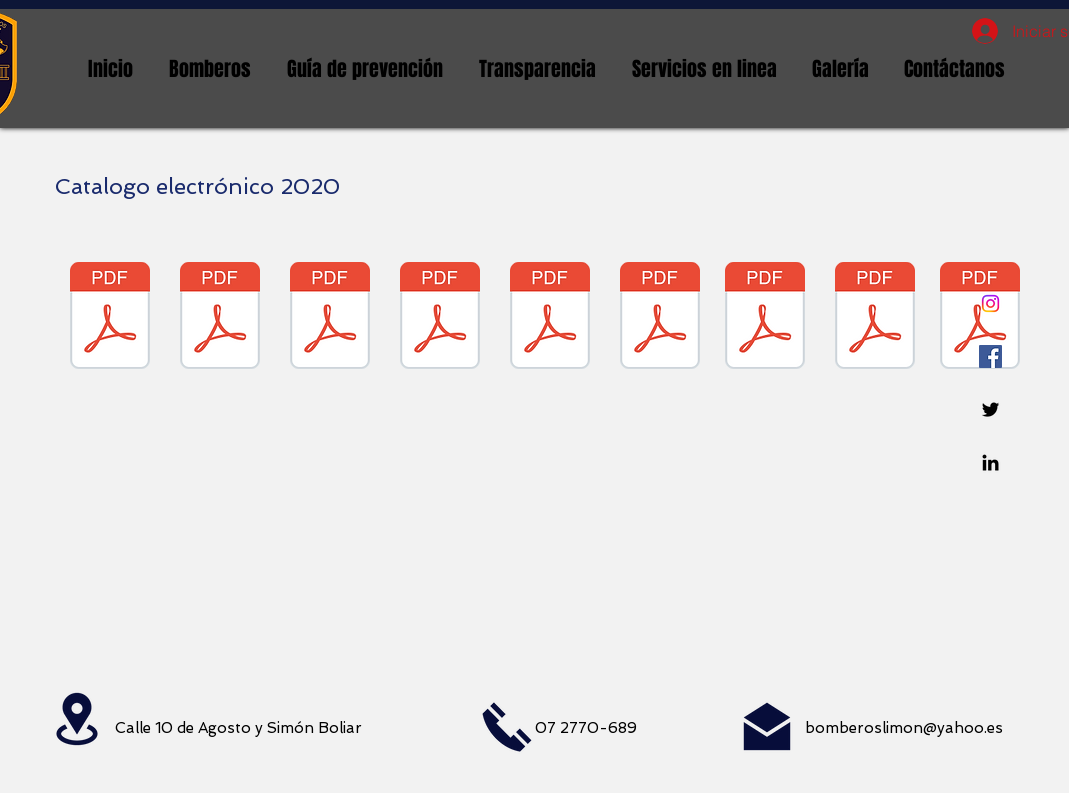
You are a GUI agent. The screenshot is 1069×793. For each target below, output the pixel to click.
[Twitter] (990, 409)
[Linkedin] (990, 462)
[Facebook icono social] (990, 356)
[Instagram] (990, 303)
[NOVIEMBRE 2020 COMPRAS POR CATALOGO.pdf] (875, 318)
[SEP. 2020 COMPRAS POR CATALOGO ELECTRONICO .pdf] (660, 318)
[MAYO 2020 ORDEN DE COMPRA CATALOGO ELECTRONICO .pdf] (440, 318)
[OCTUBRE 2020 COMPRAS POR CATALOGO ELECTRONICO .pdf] (765, 318)
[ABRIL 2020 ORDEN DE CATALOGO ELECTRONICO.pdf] (330, 318)
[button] (210, 69)
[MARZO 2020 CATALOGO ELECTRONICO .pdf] (550, 318)
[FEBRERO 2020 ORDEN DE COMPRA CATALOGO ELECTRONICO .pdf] (220, 318)
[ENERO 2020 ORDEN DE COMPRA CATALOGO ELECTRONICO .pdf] (110, 318)
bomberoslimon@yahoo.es (904, 728)
